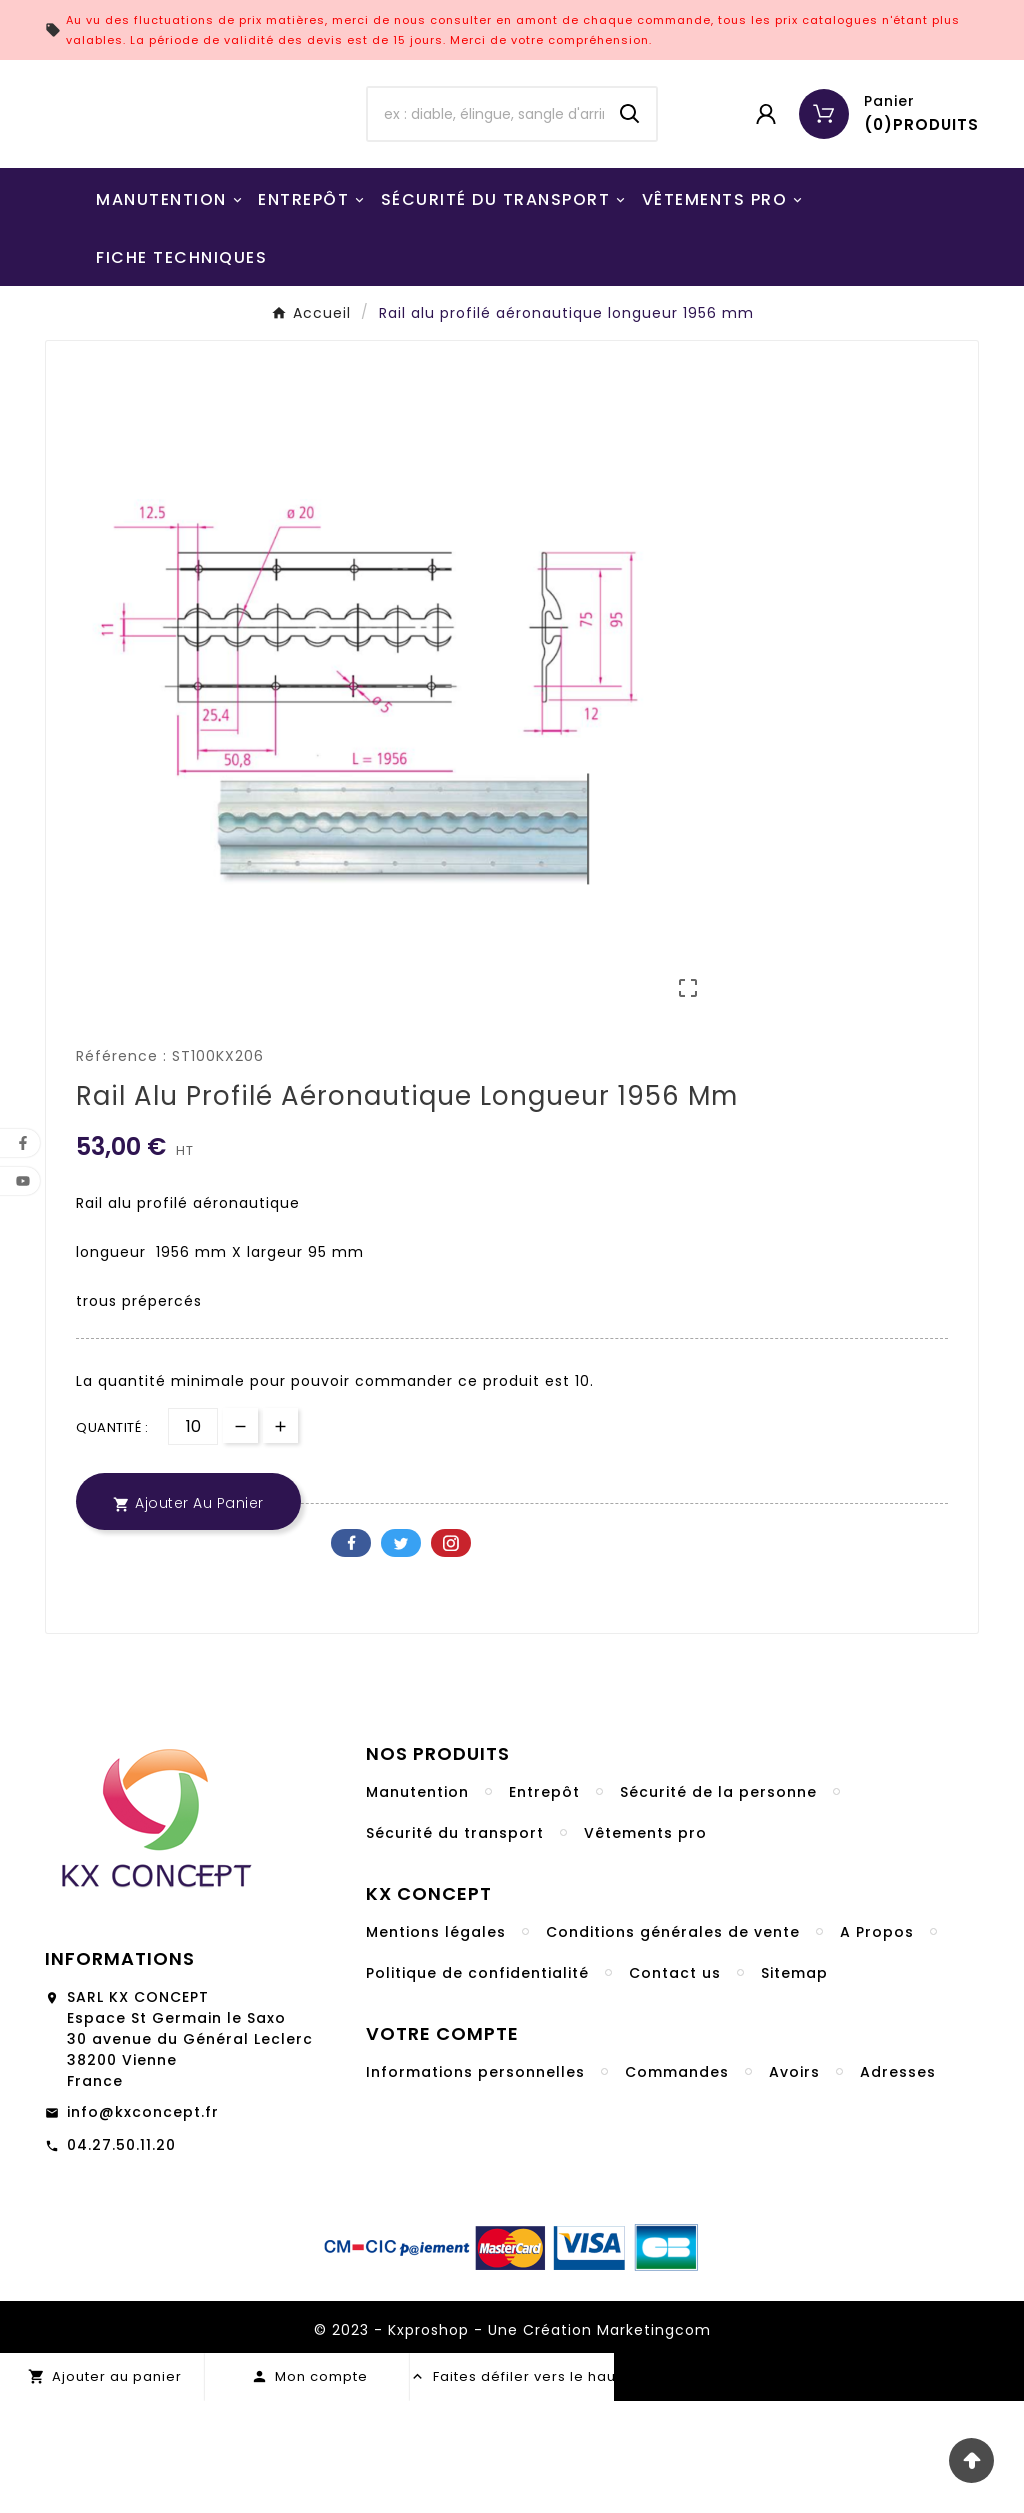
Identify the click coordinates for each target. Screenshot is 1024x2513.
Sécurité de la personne (718, 1904)
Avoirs (794, 2184)
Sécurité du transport (455, 1945)
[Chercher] (485, 170)
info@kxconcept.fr (143, 2224)
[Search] (630, 170)
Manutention (417, 1904)
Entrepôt (544, 1904)
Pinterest (451, 1655)
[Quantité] (193, 1538)
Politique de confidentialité (477, 2085)
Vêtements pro (645, 1945)
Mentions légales (436, 2044)
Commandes (677, 2184)
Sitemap (794, 2085)
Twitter (401, 1655)
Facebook (351, 1655)
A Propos (877, 2044)
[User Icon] (766, 170)
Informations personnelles (475, 2184)
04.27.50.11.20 (121, 2257)
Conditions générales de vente (673, 2044)
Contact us (675, 2085)
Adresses (898, 2184)
